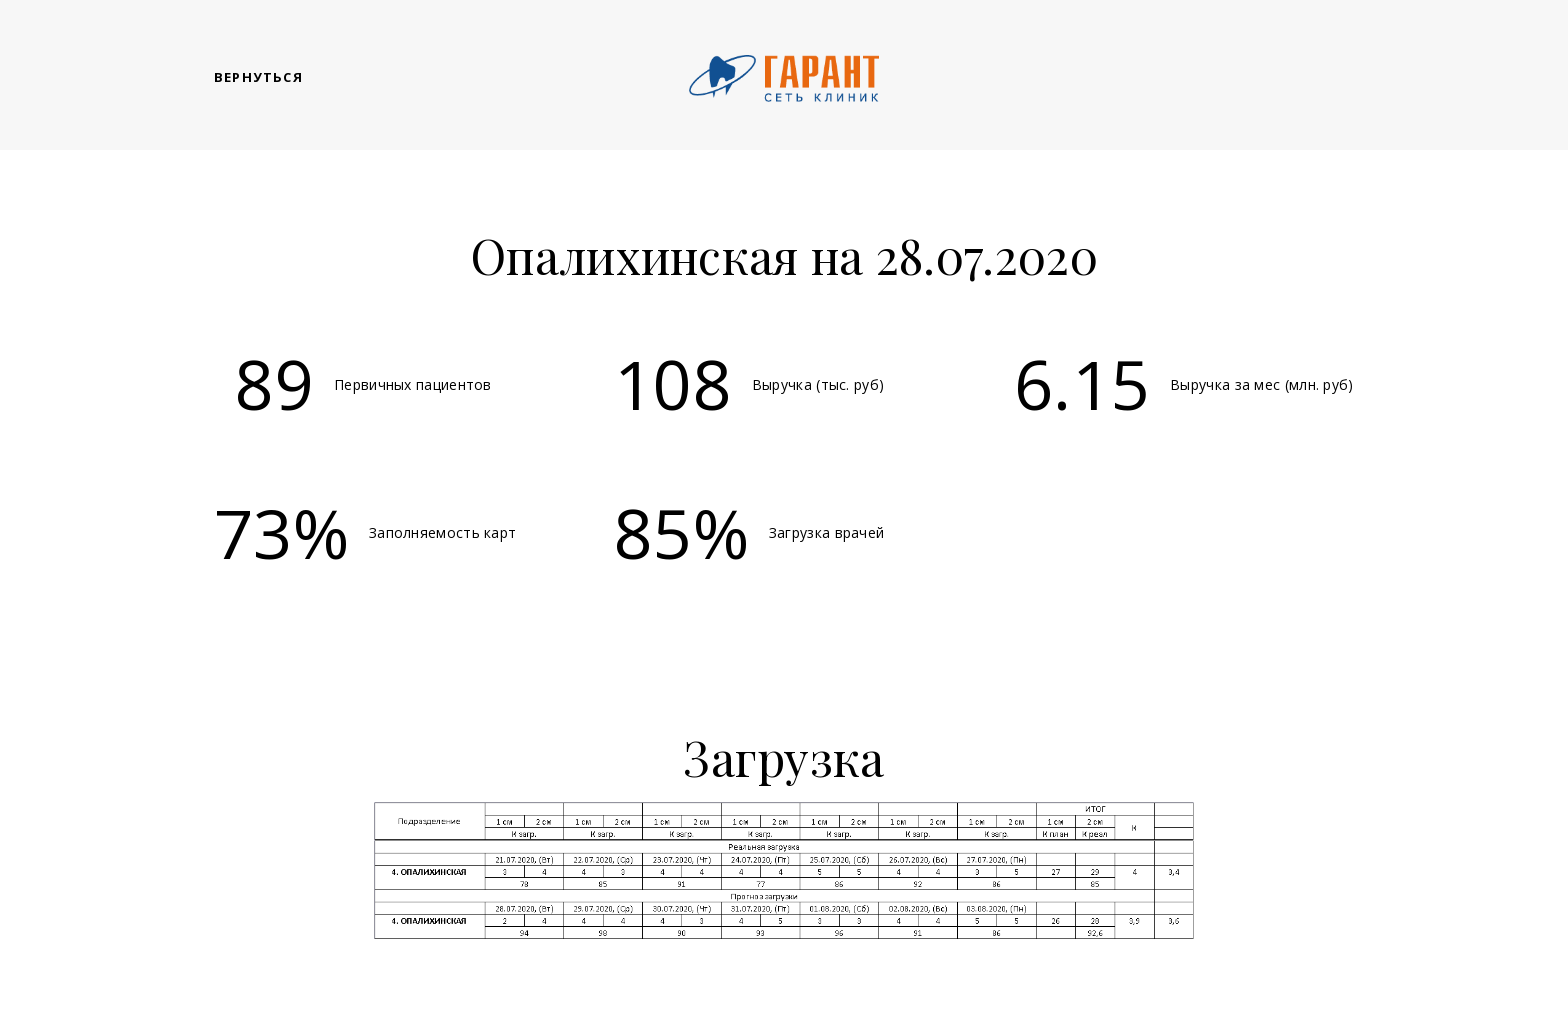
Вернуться (258, 77)
